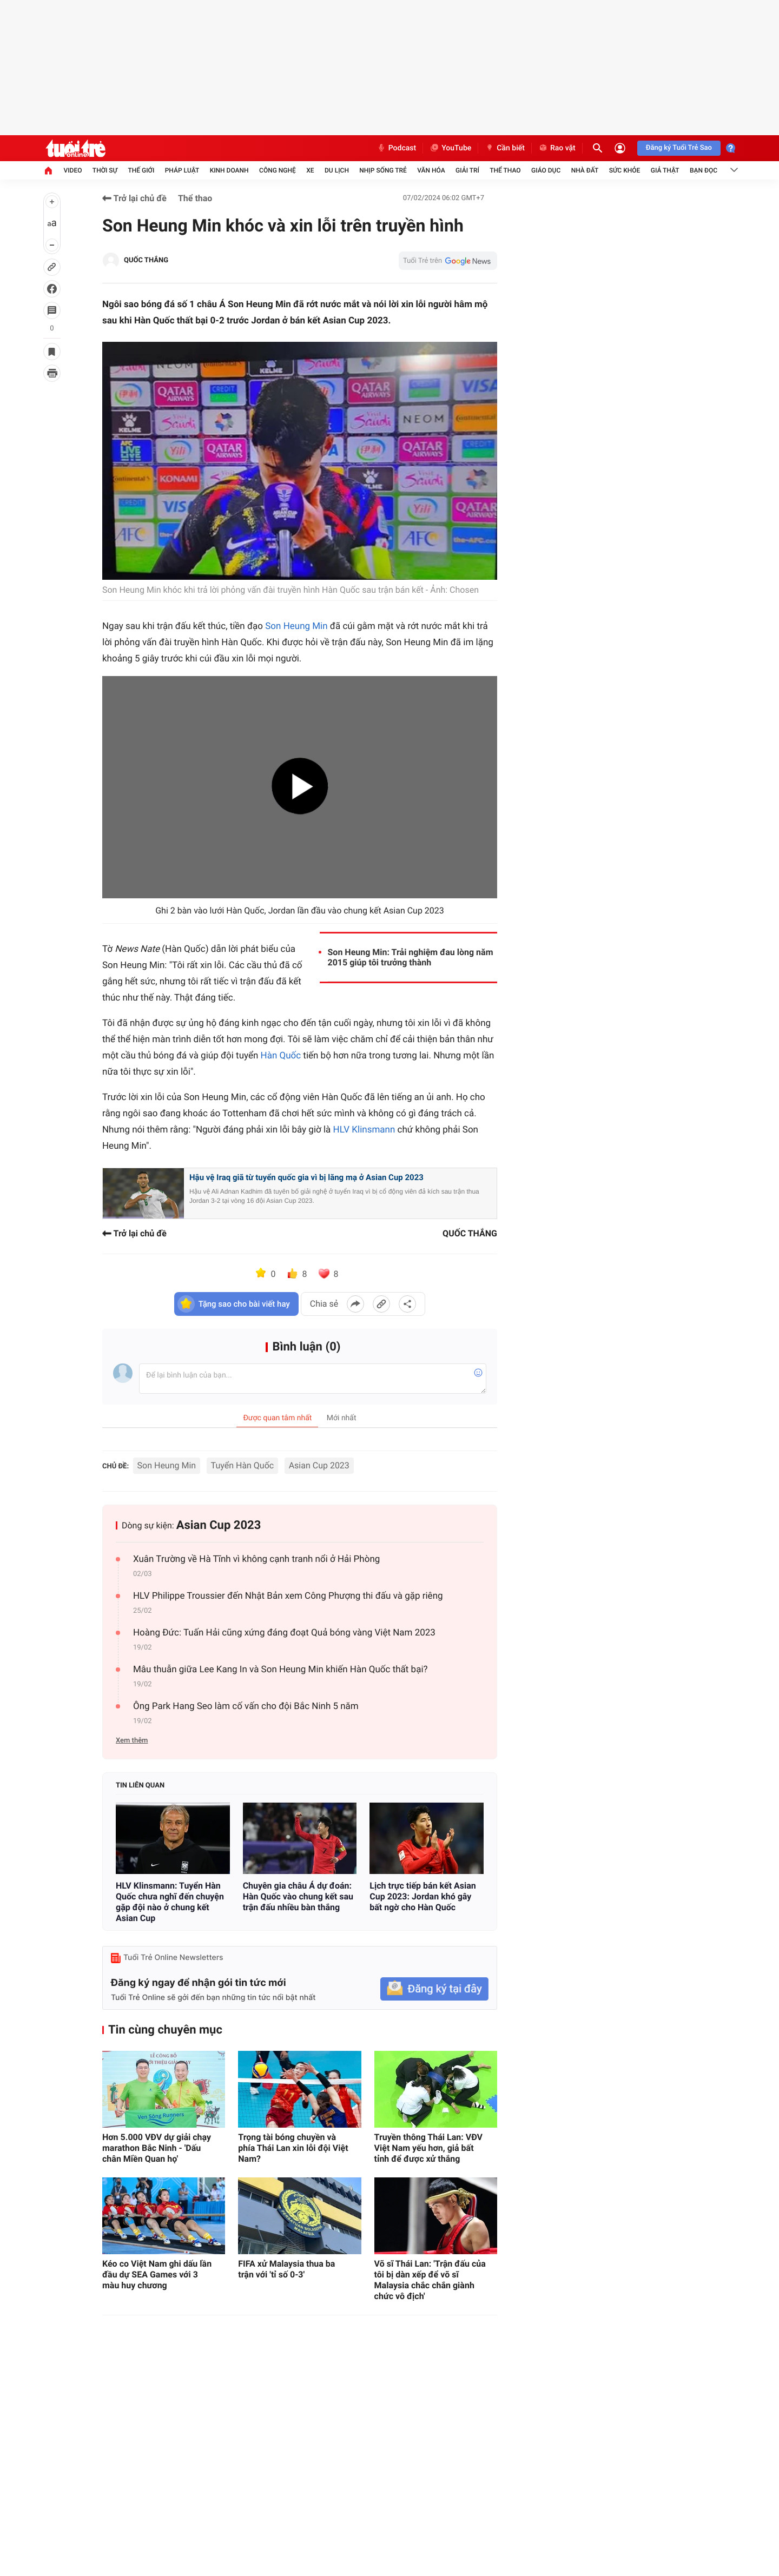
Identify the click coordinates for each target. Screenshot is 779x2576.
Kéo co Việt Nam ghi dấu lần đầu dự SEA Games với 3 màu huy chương (157, 2274)
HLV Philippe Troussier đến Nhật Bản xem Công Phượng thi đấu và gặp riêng (288, 1596)
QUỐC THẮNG (146, 260)
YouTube (450, 148)
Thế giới (141, 170)
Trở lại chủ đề (134, 198)
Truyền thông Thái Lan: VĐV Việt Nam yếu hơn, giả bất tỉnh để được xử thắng (428, 2148)
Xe (310, 170)
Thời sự (105, 170)
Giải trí (467, 170)
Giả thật (665, 170)
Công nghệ (277, 170)
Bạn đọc (703, 170)
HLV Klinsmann (364, 1129)
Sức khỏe (625, 170)
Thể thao (505, 170)
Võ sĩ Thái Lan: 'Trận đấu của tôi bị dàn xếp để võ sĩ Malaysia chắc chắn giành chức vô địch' (430, 2280)
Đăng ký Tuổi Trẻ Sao (679, 148)
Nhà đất (585, 170)
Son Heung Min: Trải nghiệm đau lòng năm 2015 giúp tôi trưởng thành (410, 957)
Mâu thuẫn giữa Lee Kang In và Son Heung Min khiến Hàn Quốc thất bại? (280, 1669)
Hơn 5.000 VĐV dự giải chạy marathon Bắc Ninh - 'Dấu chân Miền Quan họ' (156, 2148)
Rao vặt (557, 148)
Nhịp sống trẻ (383, 170)
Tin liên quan (140, 1786)
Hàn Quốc (281, 1055)
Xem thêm (132, 1741)
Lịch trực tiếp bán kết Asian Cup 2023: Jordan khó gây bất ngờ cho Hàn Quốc (422, 1896)
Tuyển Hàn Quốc (242, 1465)
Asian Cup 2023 (319, 1465)
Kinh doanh (229, 170)
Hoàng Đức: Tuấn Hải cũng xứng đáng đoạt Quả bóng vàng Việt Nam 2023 (284, 1632)
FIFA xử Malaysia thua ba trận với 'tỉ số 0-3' (286, 2269)
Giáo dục (545, 170)
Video (72, 170)
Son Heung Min (296, 626)
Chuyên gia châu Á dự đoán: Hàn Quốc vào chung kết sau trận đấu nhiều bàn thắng (298, 1896)
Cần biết (505, 148)
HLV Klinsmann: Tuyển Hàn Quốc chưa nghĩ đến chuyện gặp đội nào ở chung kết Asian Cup (170, 1901)
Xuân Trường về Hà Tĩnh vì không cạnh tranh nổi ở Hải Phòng (256, 1559)
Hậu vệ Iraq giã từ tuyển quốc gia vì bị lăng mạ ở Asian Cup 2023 (306, 1177)
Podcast (397, 148)
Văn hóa (431, 170)
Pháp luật (182, 170)
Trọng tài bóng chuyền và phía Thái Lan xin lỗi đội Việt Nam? (293, 2148)
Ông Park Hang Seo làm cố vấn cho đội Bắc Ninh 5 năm (246, 1706)
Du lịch (337, 170)
